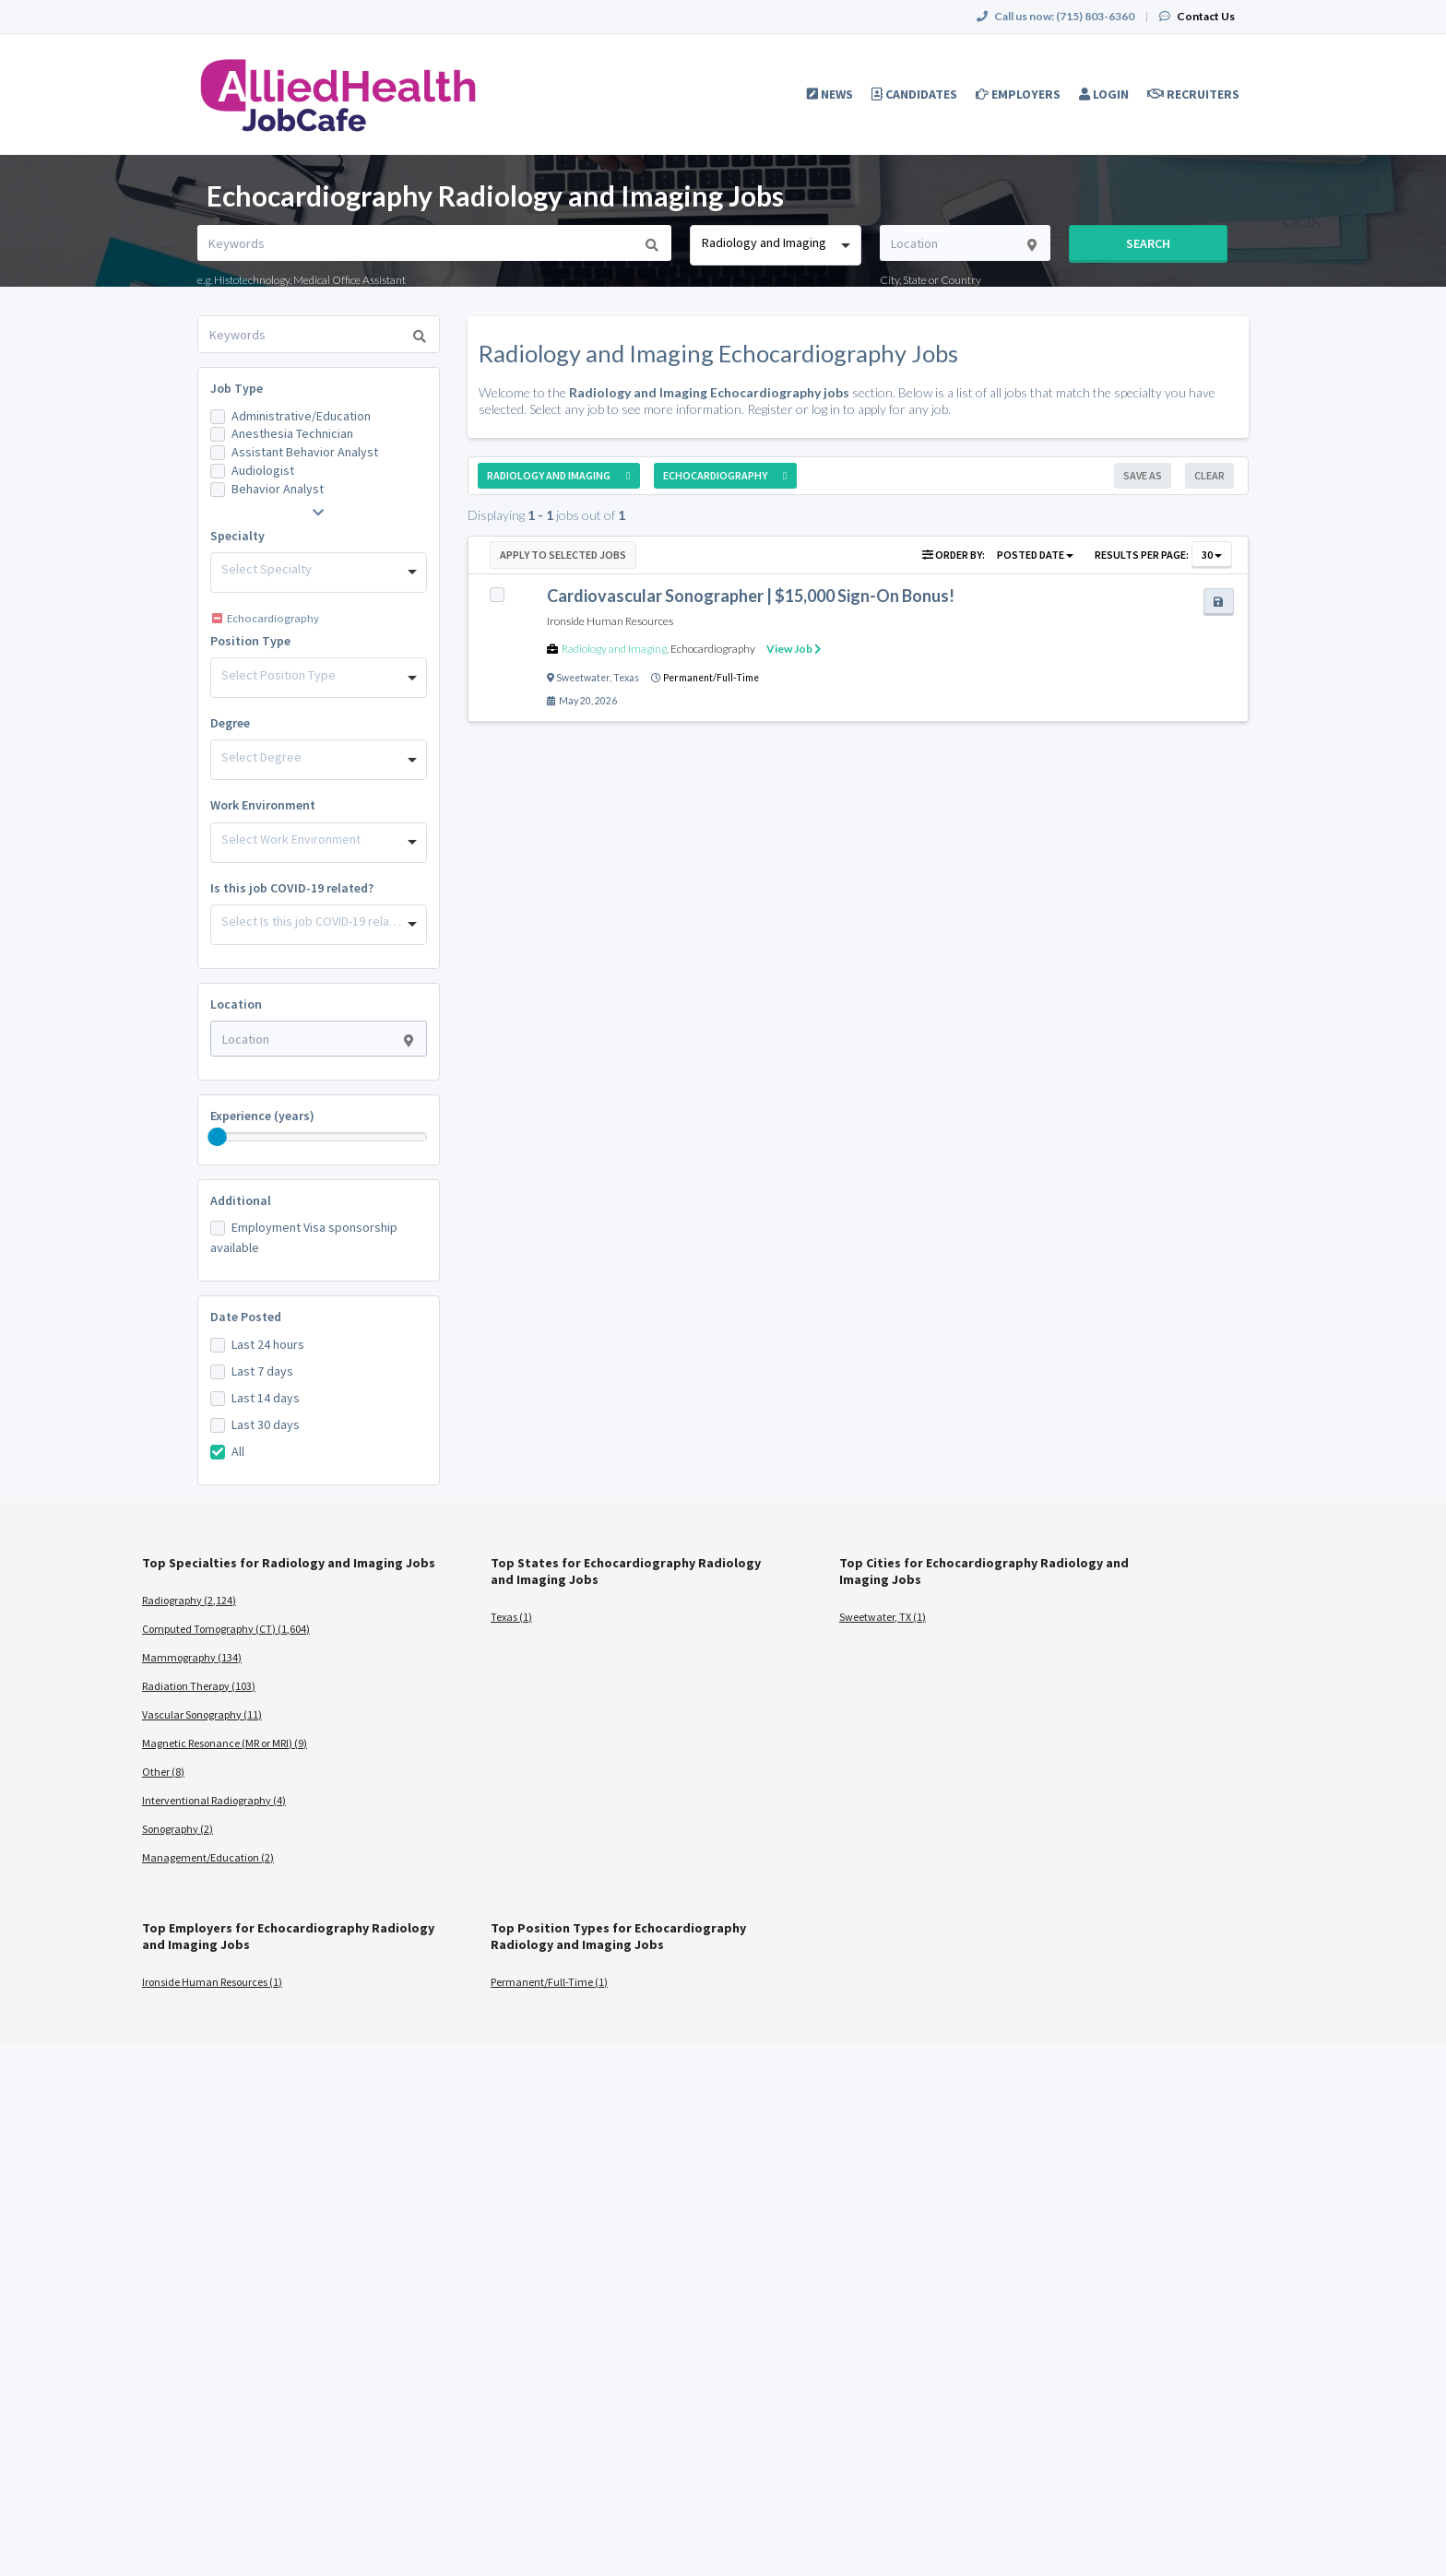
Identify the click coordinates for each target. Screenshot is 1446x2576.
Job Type (236, 388)
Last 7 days (262, 1371)
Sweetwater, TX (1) (882, 1617)
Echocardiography (712, 649)
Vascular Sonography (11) (202, 1714)
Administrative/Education (301, 416)
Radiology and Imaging (614, 649)
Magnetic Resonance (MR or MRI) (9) (224, 1743)
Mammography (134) (192, 1657)
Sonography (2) (177, 1829)
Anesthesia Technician (292, 433)
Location (236, 1004)
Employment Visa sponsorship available (303, 1237)
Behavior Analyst (277, 488)
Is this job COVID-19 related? (291, 888)
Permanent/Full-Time (711, 677)
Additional (240, 1200)
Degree (230, 723)
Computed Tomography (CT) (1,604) (226, 1629)
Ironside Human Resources (610, 621)
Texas (626, 677)
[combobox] (775, 245)
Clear (1209, 475)
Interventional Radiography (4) (214, 1800)
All (237, 1451)
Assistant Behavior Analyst (304, 451)
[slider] (217, 1137)
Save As (1142, 475)
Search (1148, 243)
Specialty (237, 535)
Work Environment (262, 805)
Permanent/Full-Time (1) (549, 1982)
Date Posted (245, 1316)
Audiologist (262, 470)
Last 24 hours (267, 1344)
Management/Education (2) (208, 1857)
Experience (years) (262, 1115)
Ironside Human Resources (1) (212, 1982)
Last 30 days (265, 1424)
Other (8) (163, 1771)
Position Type (250, 640)
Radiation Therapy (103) (198, 1686)
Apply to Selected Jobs (563, 554)
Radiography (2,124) (189, 1600)
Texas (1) (511, 1617)
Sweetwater (583, 677)
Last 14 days (265, 1397)
